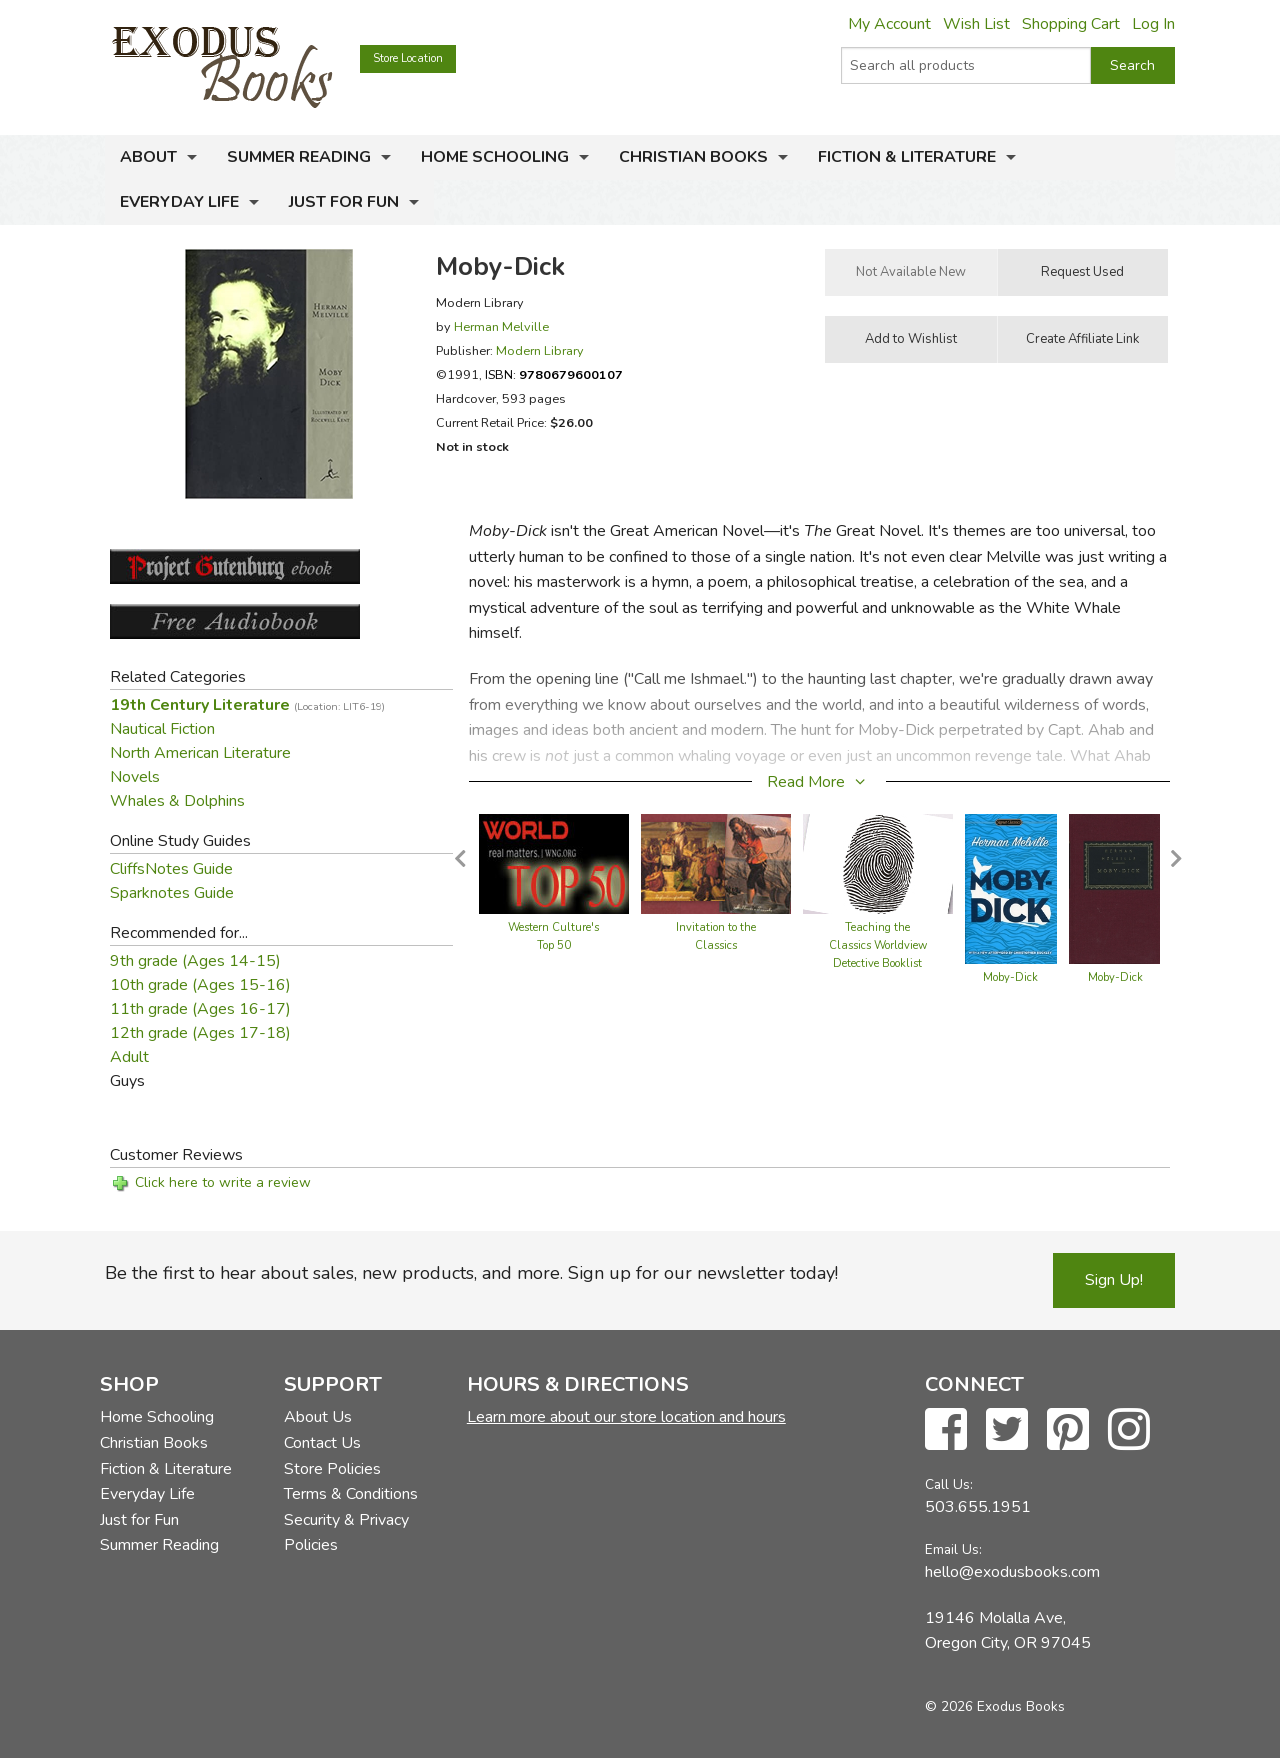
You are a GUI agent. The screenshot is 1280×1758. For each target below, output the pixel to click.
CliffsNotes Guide (171, 869)
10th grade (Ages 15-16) (200, 985)
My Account (889, 24)
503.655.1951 (978, 1507)
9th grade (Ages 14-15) (195, 961)
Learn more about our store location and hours (626, 1417)
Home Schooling (495, 157)
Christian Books (693, 157)
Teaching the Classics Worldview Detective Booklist (878, 945)
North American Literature (200, 753)
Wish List (976, 24)
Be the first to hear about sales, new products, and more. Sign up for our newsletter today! (471, 1273)
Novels (135, 777)
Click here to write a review (223, 1182)
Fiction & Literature (907, 157)
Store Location (408, 58)
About (148, 157)
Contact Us (322, 1443)
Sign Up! (1114, 1280)
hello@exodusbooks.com (1012, 1572)
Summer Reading (299, 157)
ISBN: (554, 374)
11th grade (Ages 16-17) (200, 1009)
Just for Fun (344, 202)
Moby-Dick (1010, 977)
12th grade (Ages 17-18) (200, 1033)
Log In (1153, 24)
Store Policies (332, 1469)
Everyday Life (179, 202)
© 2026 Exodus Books (995, 1706)
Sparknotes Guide (172, 893)
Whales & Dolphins (177, 801)
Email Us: (953, 1549)
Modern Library (540, 350)
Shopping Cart (1071, 24)
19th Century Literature (247, 705)
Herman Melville (501, 326)
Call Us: (949, 1484)
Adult (129, 1057)
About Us (318, 1417)
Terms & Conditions (351, 1494)
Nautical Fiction (162, 729)
